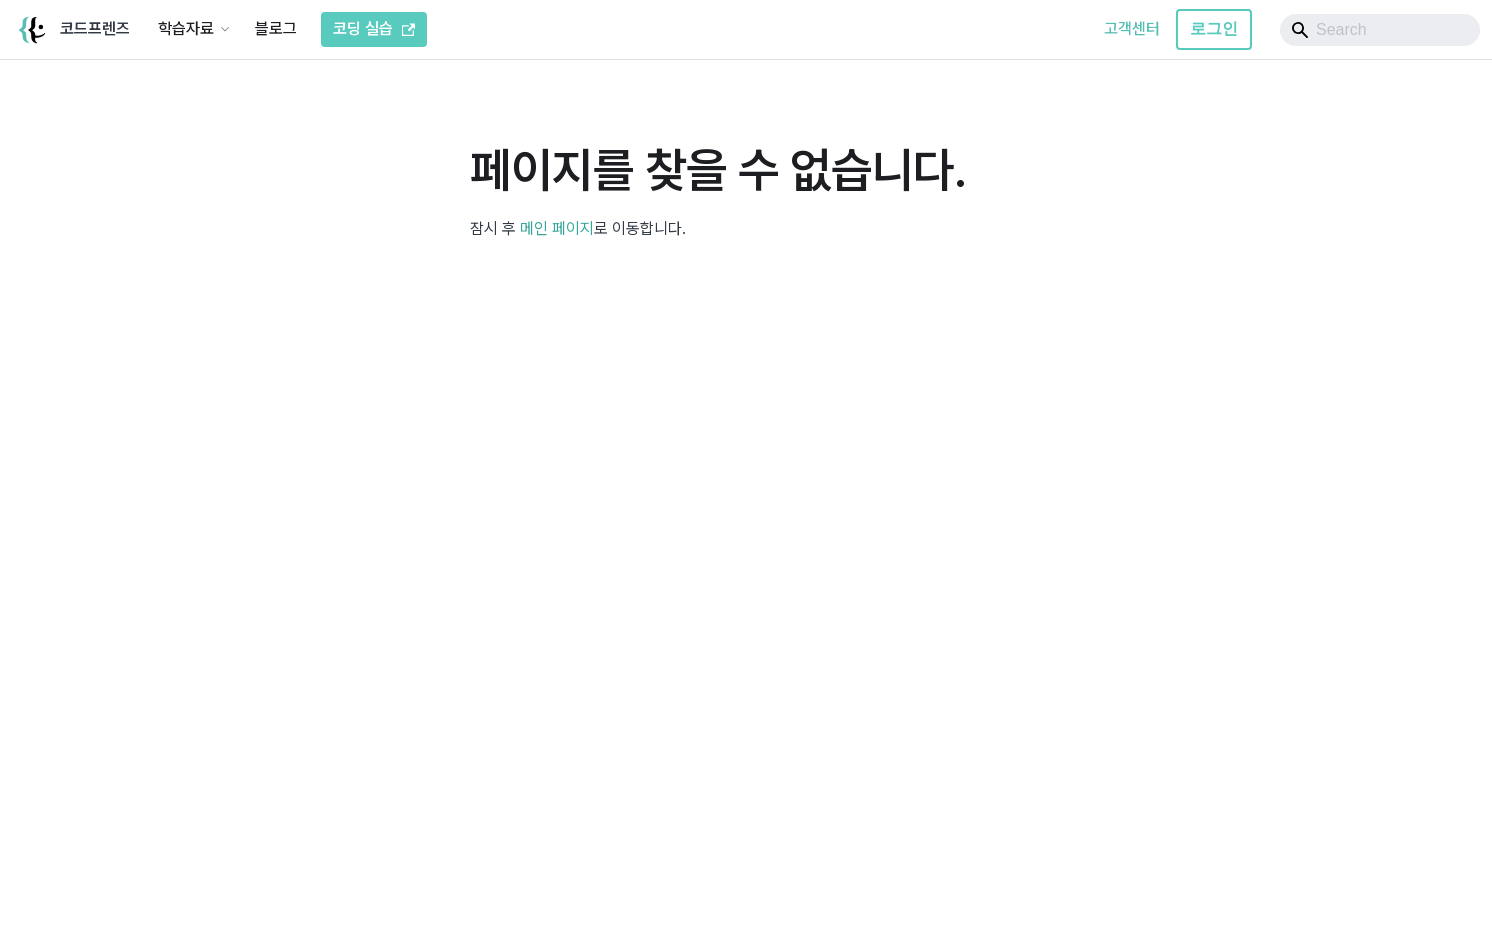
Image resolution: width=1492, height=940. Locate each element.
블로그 (276, 28)
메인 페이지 (557, 228)
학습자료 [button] (186, 28)
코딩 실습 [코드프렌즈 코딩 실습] (374, 28)
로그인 (1214, 28)
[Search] (1380, 30)
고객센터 (1132, 28)
